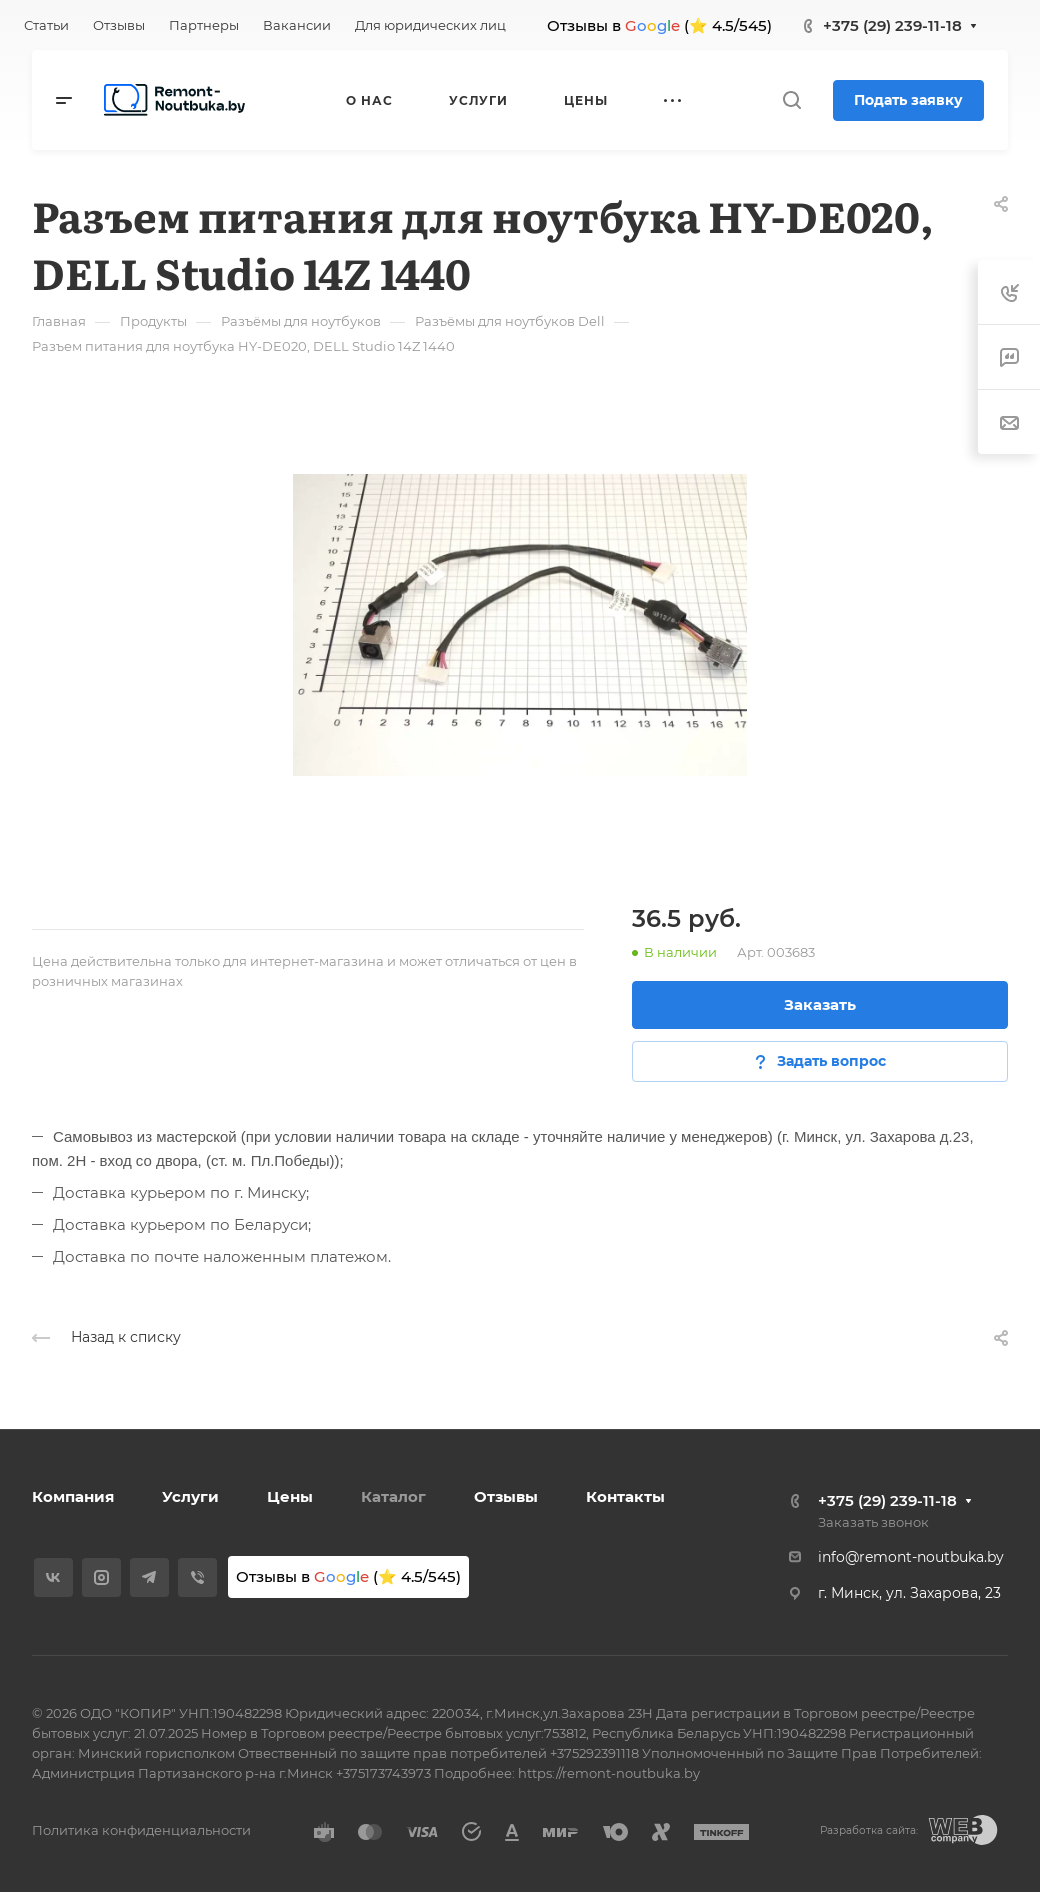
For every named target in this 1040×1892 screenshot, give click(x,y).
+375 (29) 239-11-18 (892, 25)
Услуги (190, 1496)
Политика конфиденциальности (141, 1830)
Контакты (625, 1496)
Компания (73, 1496)
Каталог (393, 1496)
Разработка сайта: (869, 1830)
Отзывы (506, 1496)
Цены (290, 1496)
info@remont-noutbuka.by (911, 1557)
